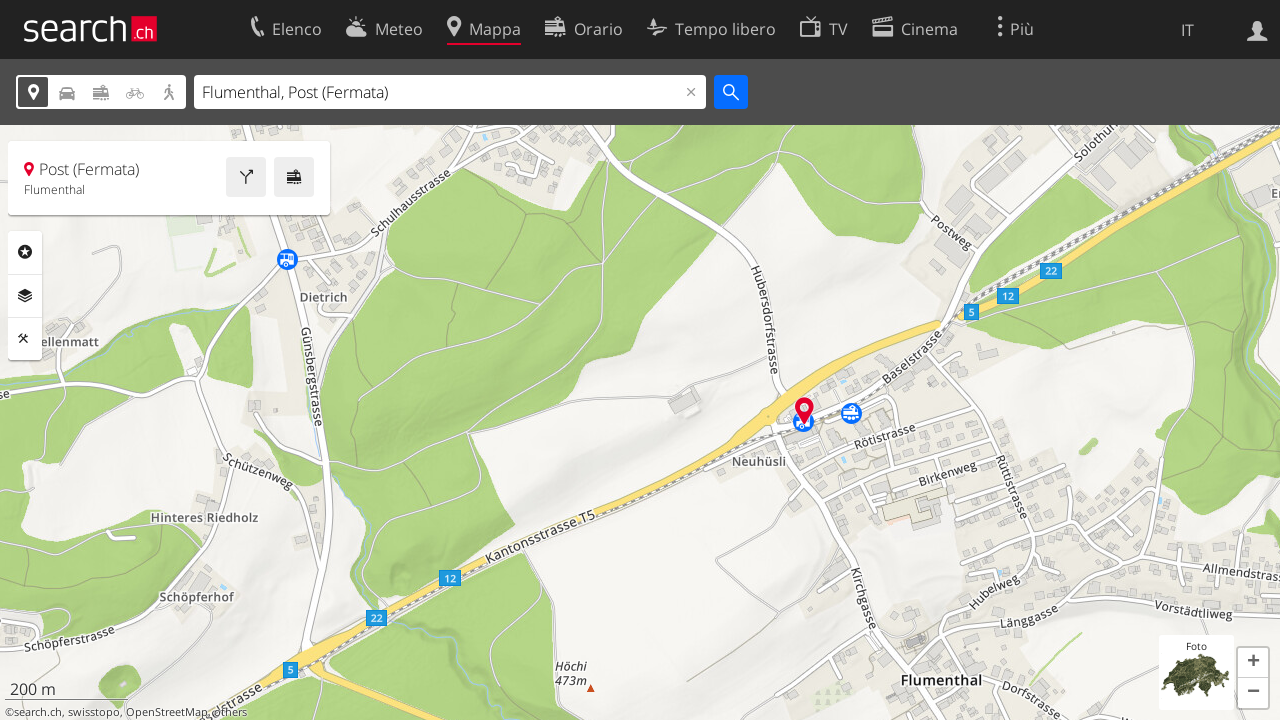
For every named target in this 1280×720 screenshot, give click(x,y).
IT (1187, 30)
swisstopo (94, 712)
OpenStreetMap (167, 712)
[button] (1253, 663)
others (230, 712)
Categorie (25, 252)
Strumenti (25, 339)
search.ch (38, 712)
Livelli (25, 296)
